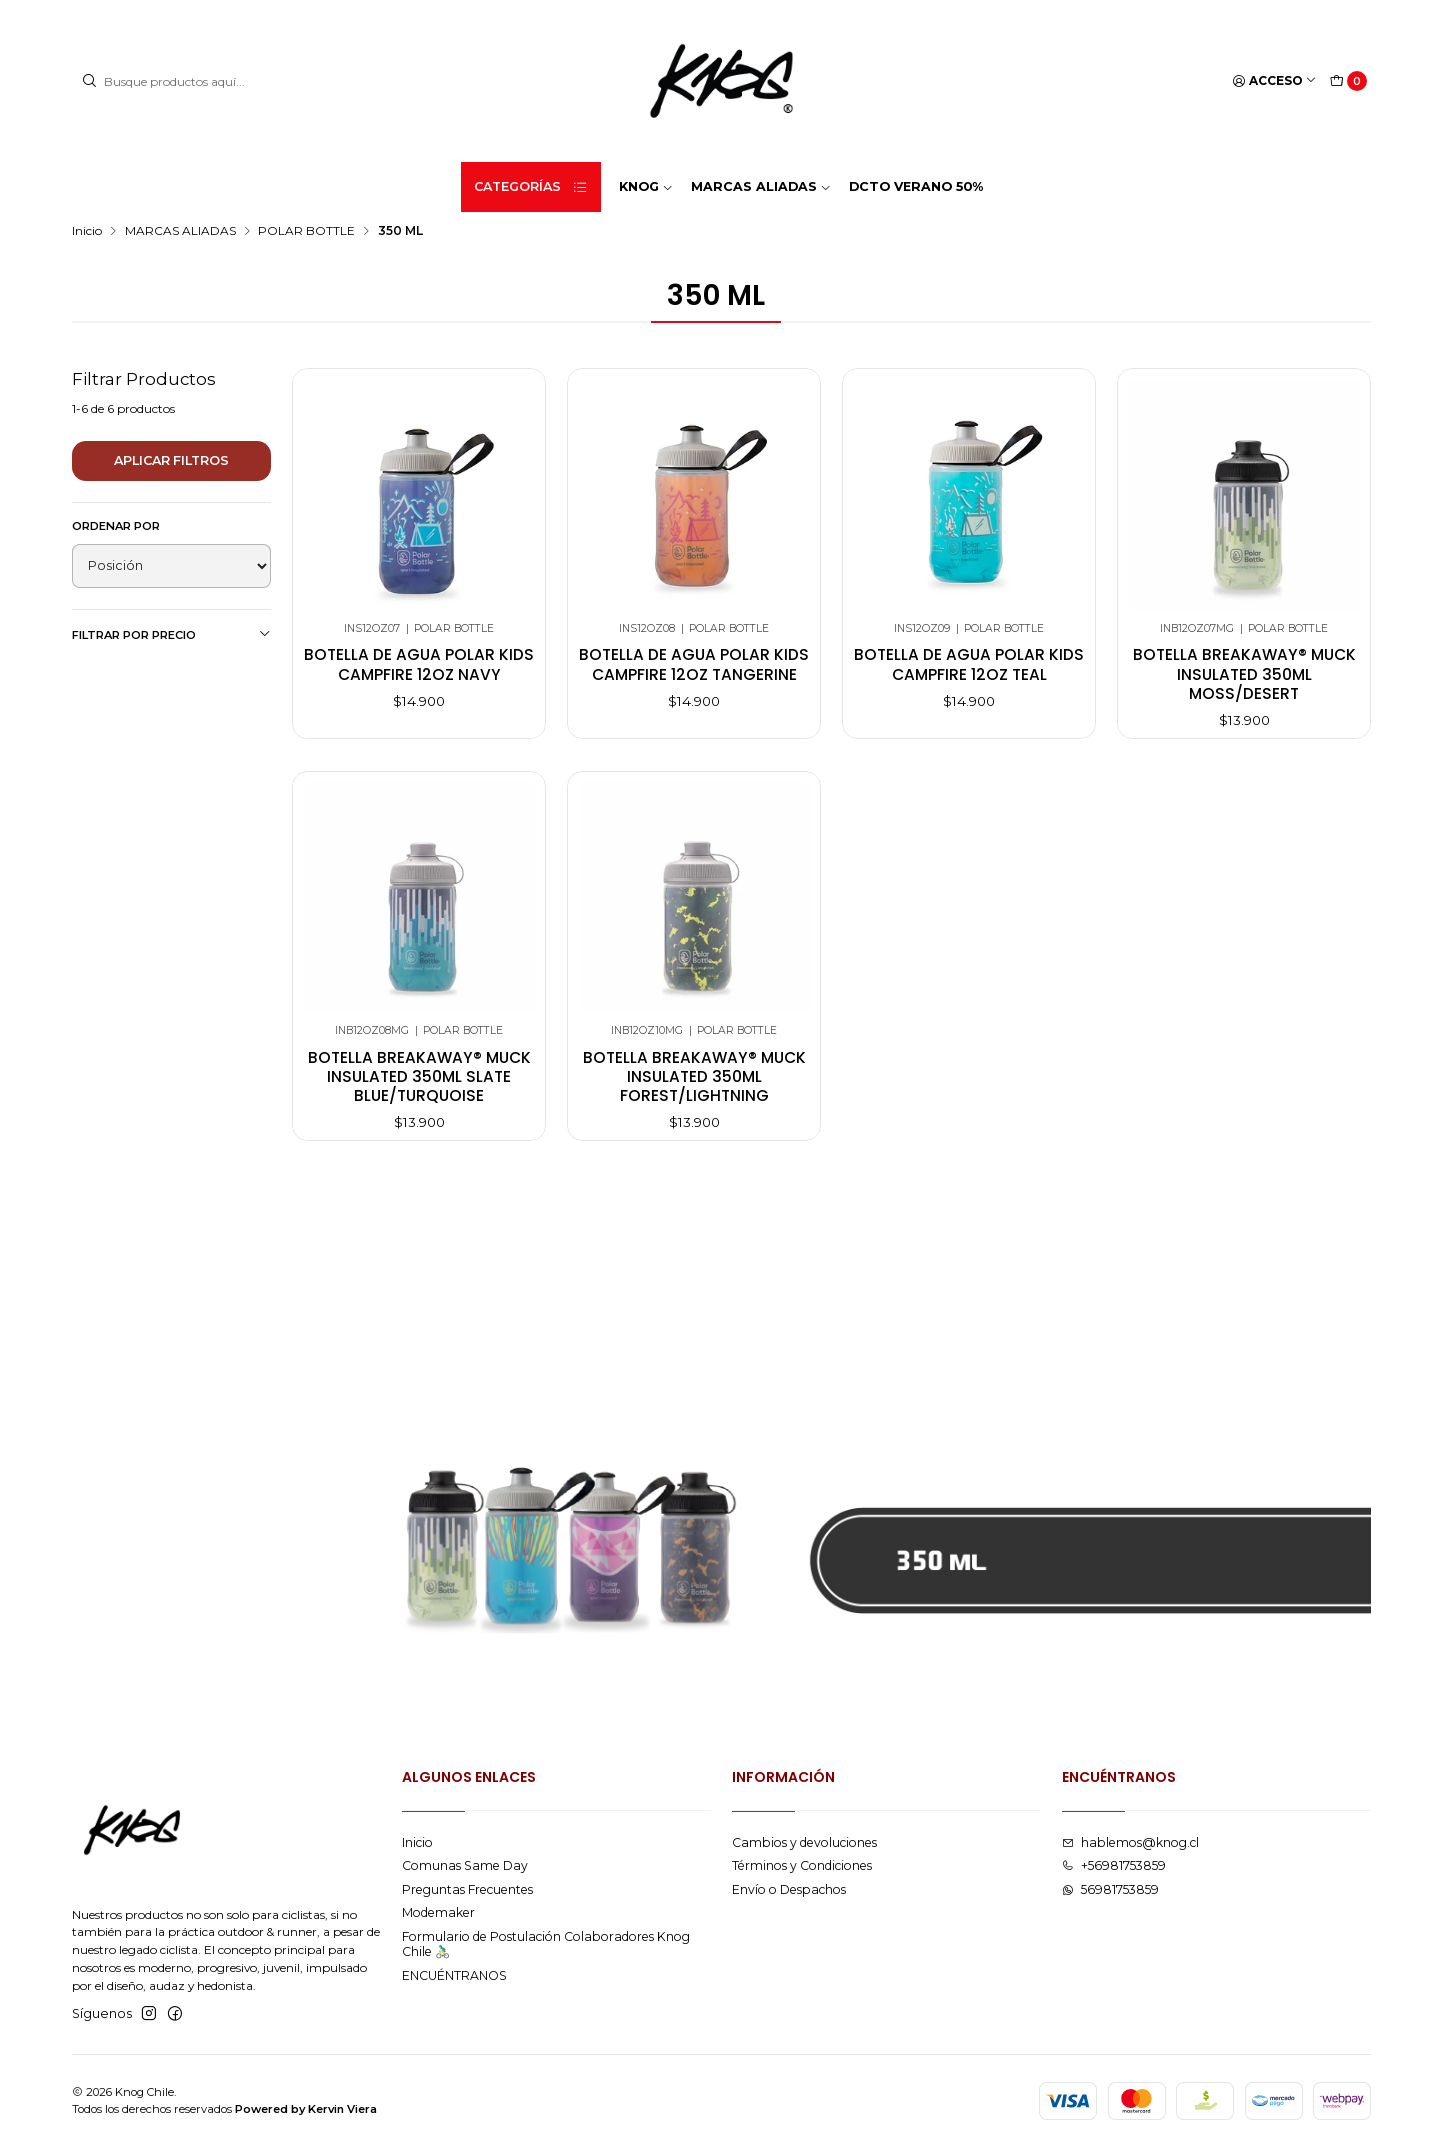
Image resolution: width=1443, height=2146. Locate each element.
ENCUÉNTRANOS (454, 1975)
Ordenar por (116, 526)
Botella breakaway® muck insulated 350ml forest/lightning (694, 1112)
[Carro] (1348, 81)
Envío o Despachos (789, 1889)
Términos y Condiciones (802, 1865)
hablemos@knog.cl (1130, 1842)
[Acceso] (1274, 81)
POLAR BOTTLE (306, 231)
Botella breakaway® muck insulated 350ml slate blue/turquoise (419, 1112)
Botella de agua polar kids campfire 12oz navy (419, 664)
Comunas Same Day (465, 1865)
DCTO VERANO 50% (916, 186)
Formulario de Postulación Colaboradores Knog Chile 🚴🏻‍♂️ (546, 1944)
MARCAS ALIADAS (180, 231)
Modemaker (438, 1912)
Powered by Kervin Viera (306, 2109)
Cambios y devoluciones (804, 1842)
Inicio (87, 231)
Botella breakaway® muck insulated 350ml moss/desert (1244, 674)
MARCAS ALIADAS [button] (761, 186)
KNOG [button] (646, 186)
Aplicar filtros (171, 460)
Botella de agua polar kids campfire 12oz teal (969, 664)
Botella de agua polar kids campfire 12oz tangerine (694, 664)
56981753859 (1110, 1889)
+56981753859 (1114, 1865)
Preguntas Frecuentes (467, 1889)
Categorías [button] (531, 187)
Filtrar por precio (171, 634)
